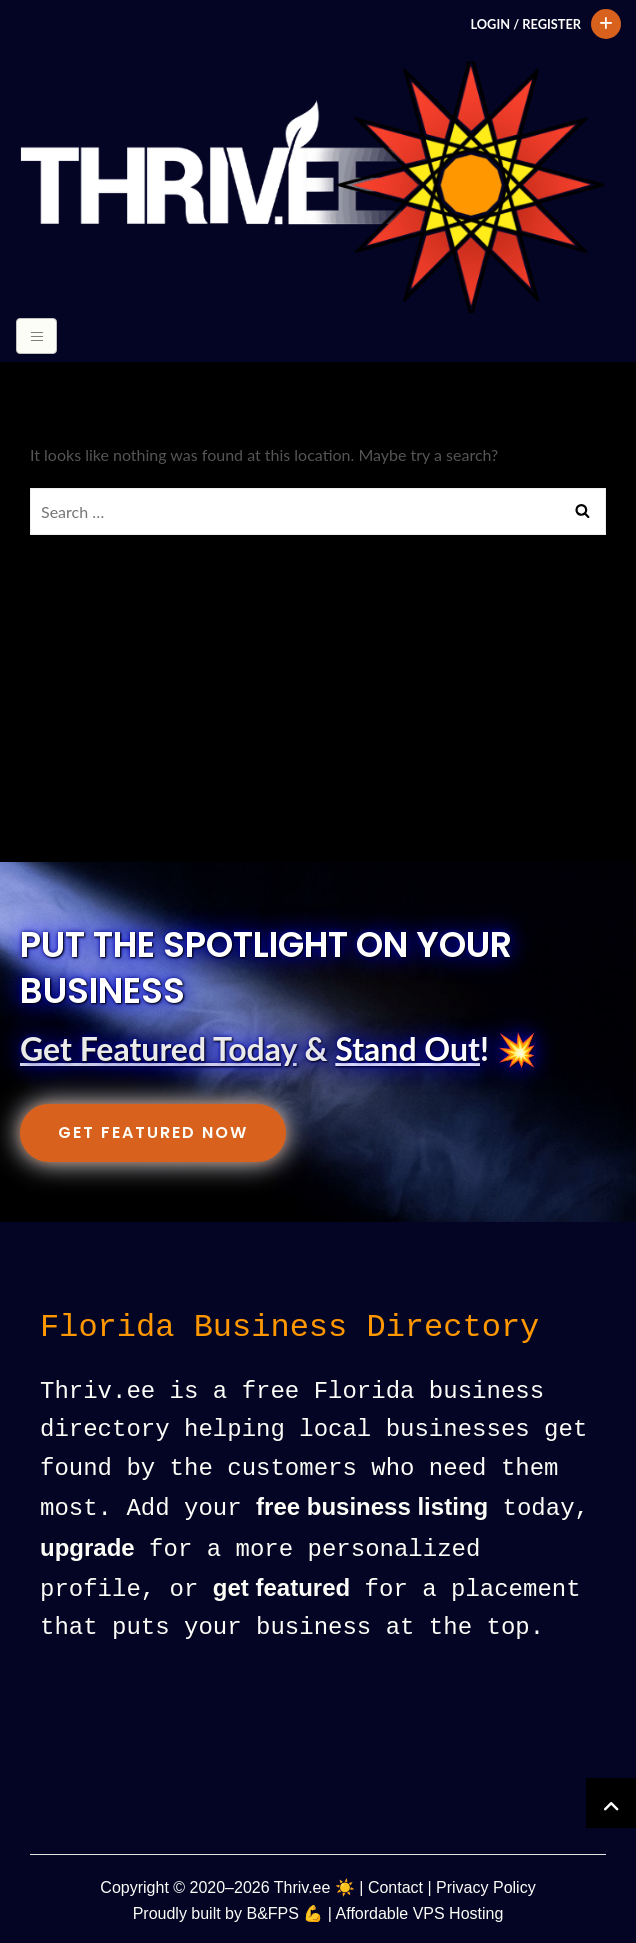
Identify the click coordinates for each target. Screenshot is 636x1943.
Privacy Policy (486, 1884)
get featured (281, 1586)
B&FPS (272, 1910)
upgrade (87, 1547)
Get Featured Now (153, 1132)
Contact (395, 1884)
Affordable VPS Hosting (420, 1910)
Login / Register (525, 24)
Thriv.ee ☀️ (314, 1884)
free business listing (372, 1507)
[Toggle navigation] (36, 336)
